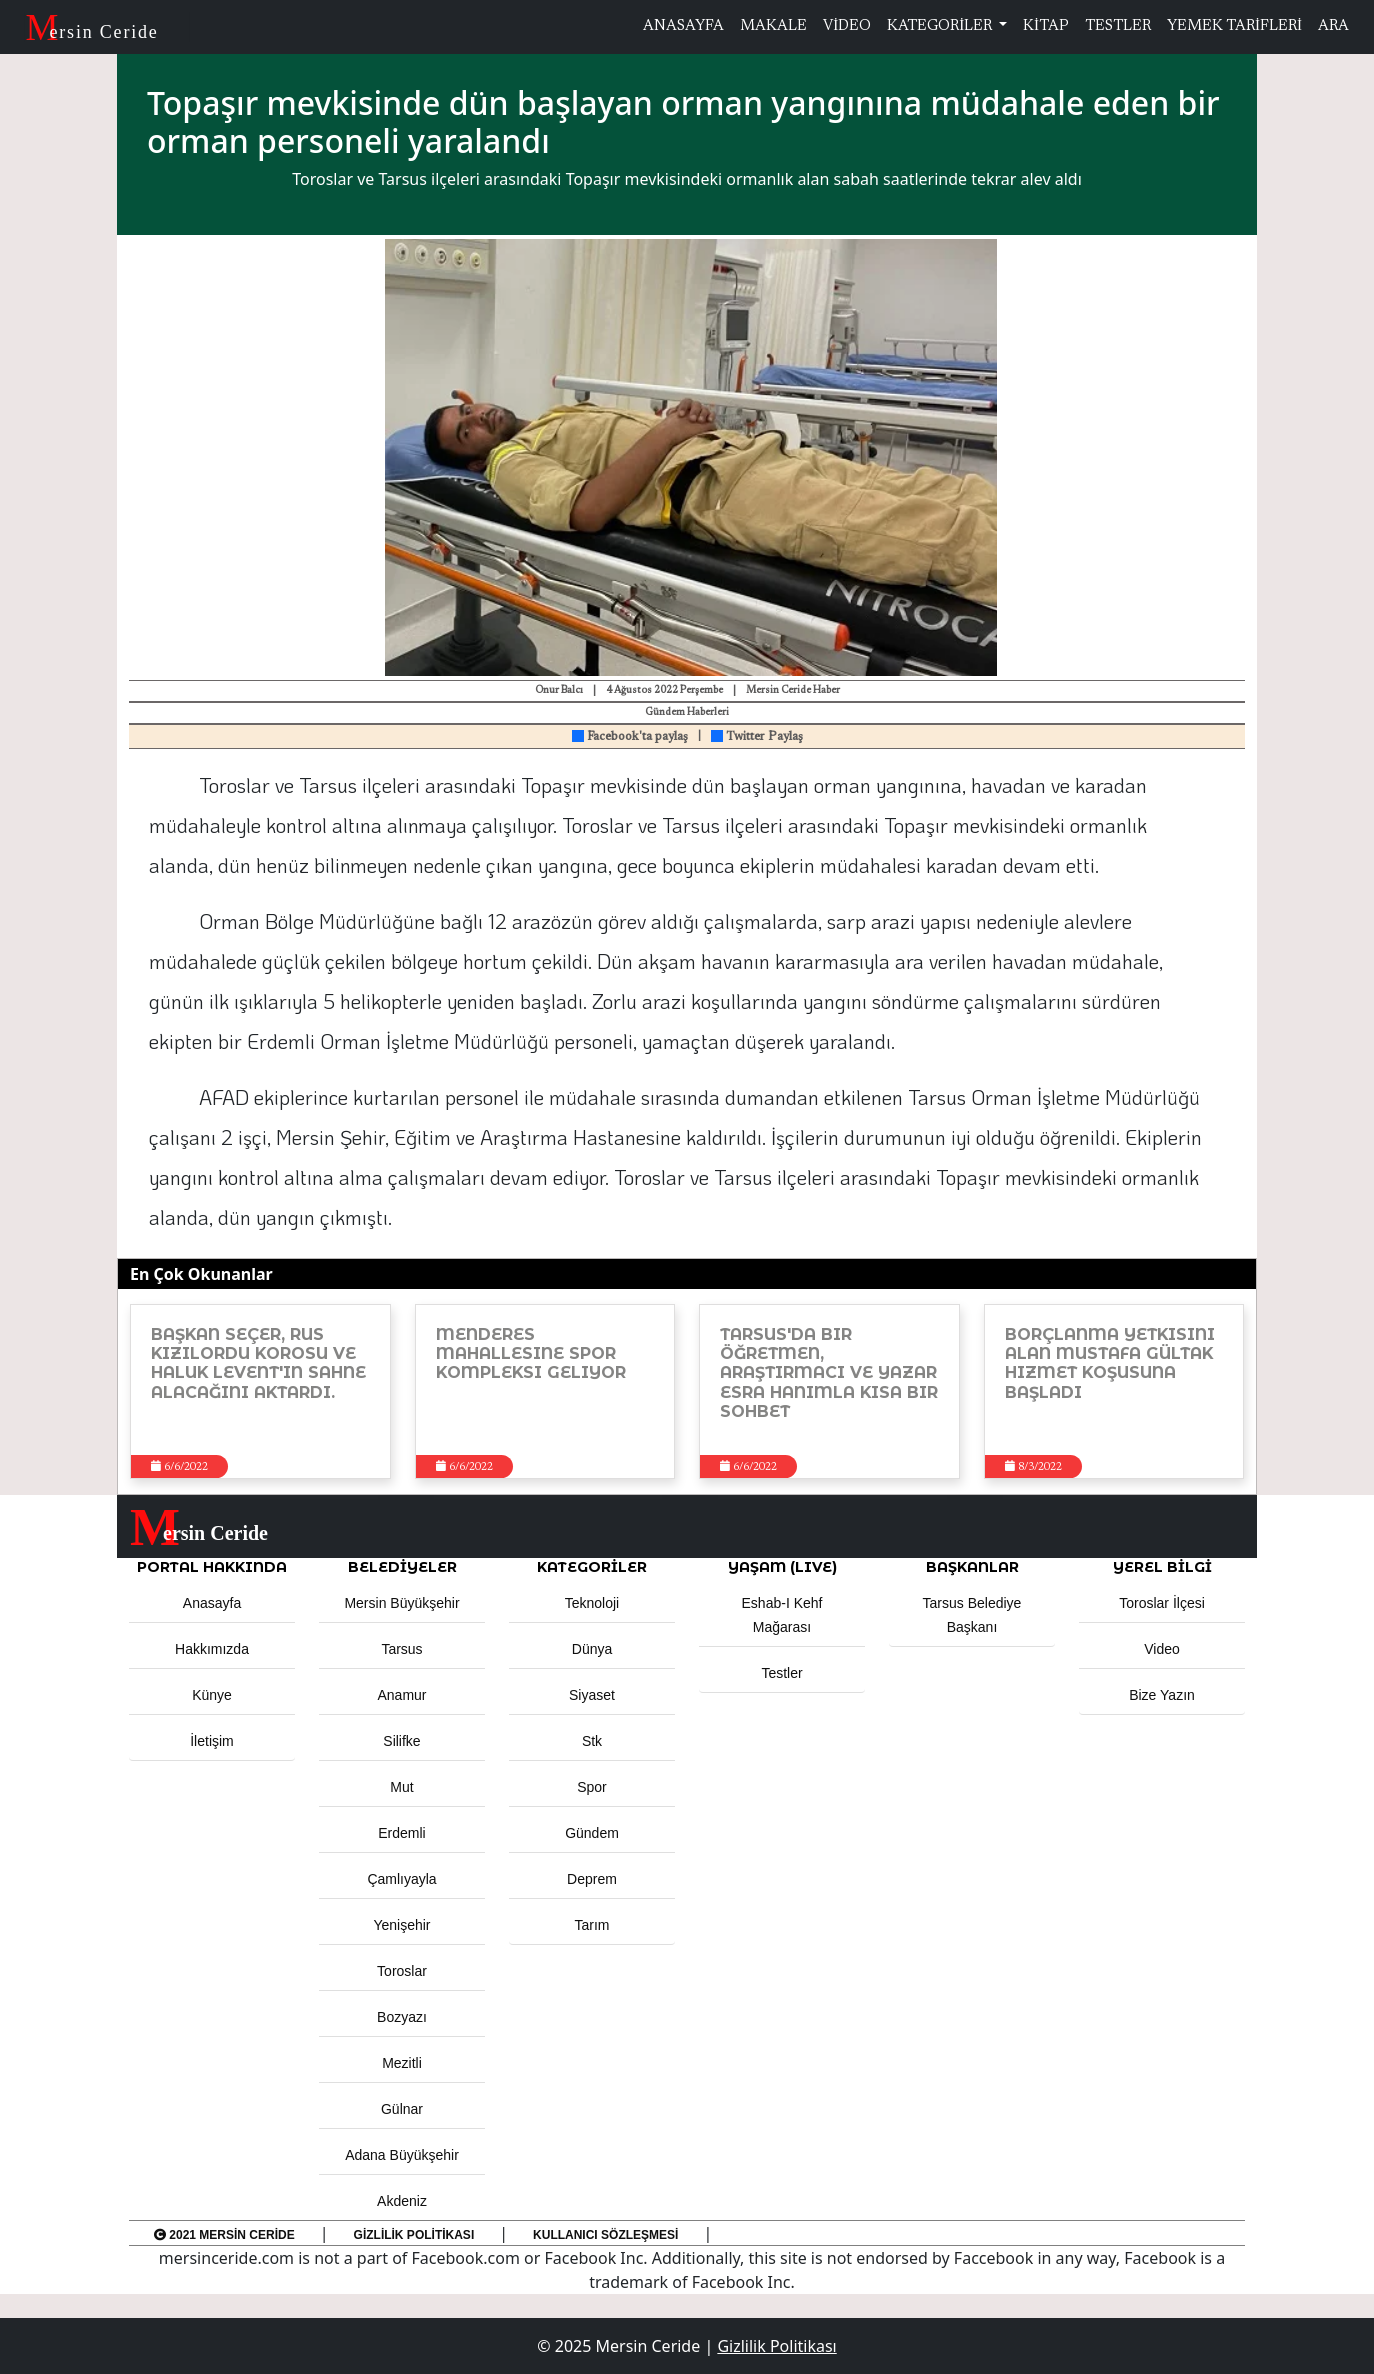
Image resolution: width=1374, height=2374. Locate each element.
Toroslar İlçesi (1162, 1603)
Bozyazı (402, 2017)
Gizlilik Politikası (414, 2235)
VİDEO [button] (847, 26)
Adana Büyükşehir (402, 2155)
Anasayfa (212, 1603)
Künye (212, 1695)
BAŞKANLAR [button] (972, 1567)
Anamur (401, 1695)
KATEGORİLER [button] (592, 1567)
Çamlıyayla (401, 1879)
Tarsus (401, 1649)
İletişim (212, 1741)
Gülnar (402, 2109)
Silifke (401, 1741)
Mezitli (402, 2063)
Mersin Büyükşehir (401, 1603)
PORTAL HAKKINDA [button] (212, 1567)
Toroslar (402, 1971)
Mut (401, 1787)
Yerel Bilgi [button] (1162, 1567)
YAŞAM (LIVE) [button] (782, 1567)
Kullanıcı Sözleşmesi (605, 2235)
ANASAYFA (683, 26)
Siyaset (592, 1695)
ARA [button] (1333, 26)
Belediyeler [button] (402, 1567)
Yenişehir (401, 1925)
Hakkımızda (212, 1649)
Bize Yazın (1162, 1695)
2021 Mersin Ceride (224, 2235)
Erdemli (401, 1833)
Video (1162, 1649)
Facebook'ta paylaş (630, 737)
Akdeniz (402, 2201)
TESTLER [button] (1118, 26)
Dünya (592, 1649)
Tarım (592, 1925)
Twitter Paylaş (757, 737)
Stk (592, 1741)
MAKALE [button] (773, 26)
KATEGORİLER (941, 26)
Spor (592, 1787)
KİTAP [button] (1046, 26)
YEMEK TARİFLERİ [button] (1234, 26)
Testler (781, 1673)
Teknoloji (592, 1603)
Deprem (592, 1879)
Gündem (592, 1833)
